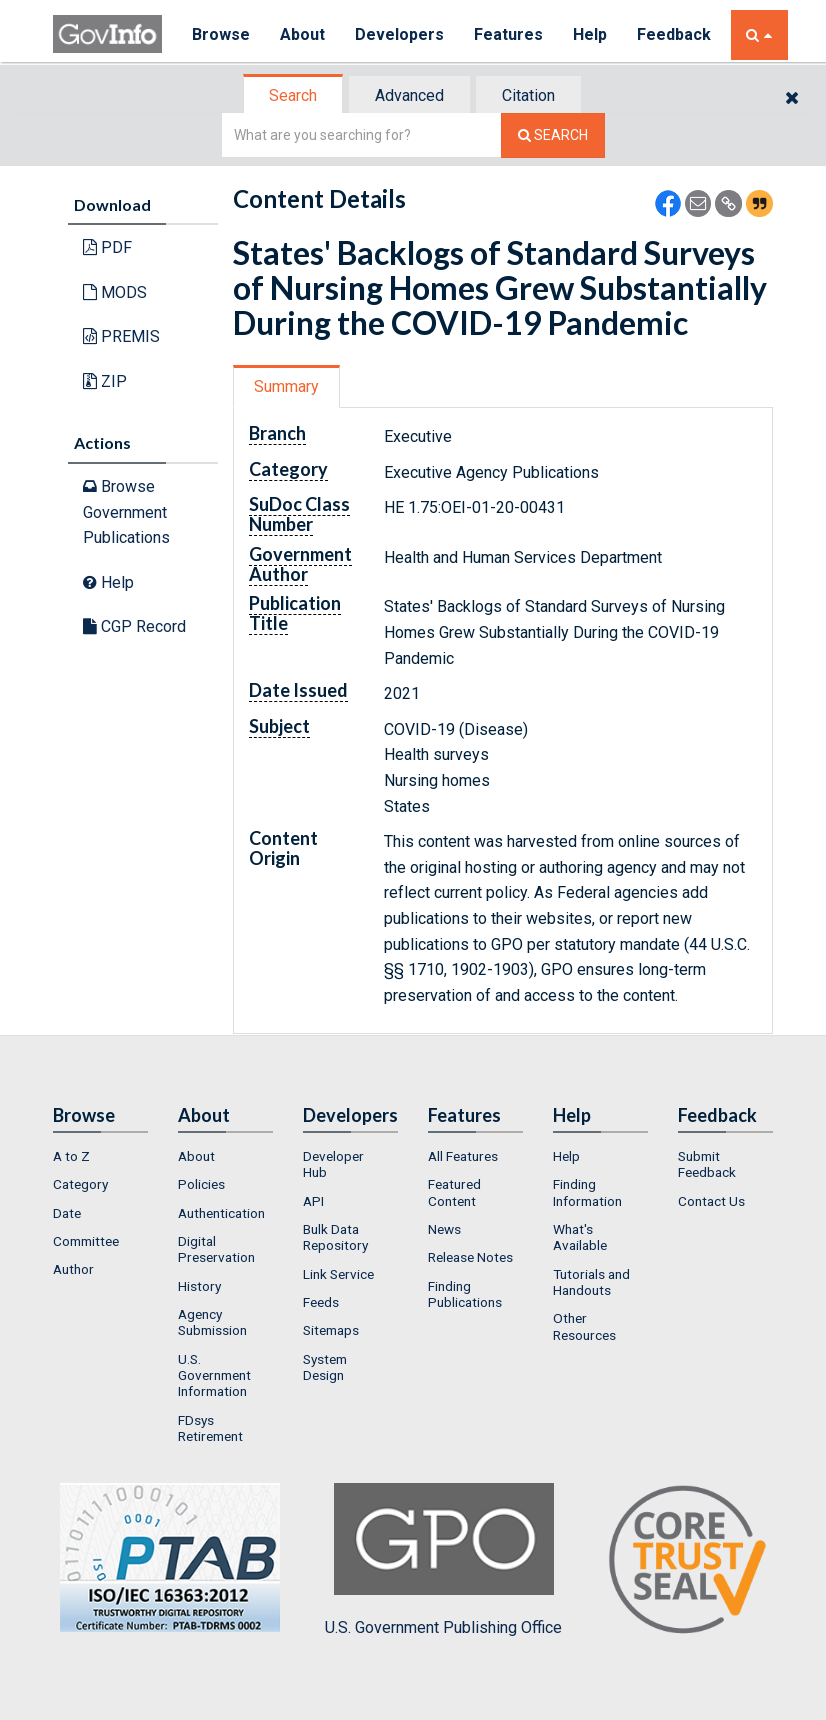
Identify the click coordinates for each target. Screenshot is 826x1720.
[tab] (294, 95)
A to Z (71, 1156)
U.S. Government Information (214, 1375)
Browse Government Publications (126, 512)
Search (293, 95)
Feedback (674, 34)
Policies (201, 1184)
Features (508, 34)
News (444, 1229)
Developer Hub (333, 1164)
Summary (286, 386)
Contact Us (711, 1201)
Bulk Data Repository (335, 1237)
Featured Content (454, 1192)
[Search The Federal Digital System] (553, 135)
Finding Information (587, 1192)
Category (80, 1184)
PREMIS (121, 336)
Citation (528, 95)
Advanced (409, 95)
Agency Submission (212, 1322)
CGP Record (134, 626)
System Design (325, 1367)
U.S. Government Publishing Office (443, 1560)
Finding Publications (465, 1294)
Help (590, 34)
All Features (463, 1156)
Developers (399, 34)
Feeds (321, 1302)
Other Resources (584, 1326)
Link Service (338, 1274)
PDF (107, 247)
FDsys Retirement (210, 1428)
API (313, 1201)
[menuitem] (100, 1156)
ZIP (105, 381)
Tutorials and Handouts (591, 1282)
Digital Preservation (216, 1249)
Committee (86, 1241)
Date (67, 1213)
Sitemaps (331, 1330)
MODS (115, 292)
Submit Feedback (707, 1164)
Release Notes (470, 1257)
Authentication (221, 1213)
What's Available (580, 1237)
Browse (221, 34)
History (199, 1286)
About (302, 34)
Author (73, 1269)
